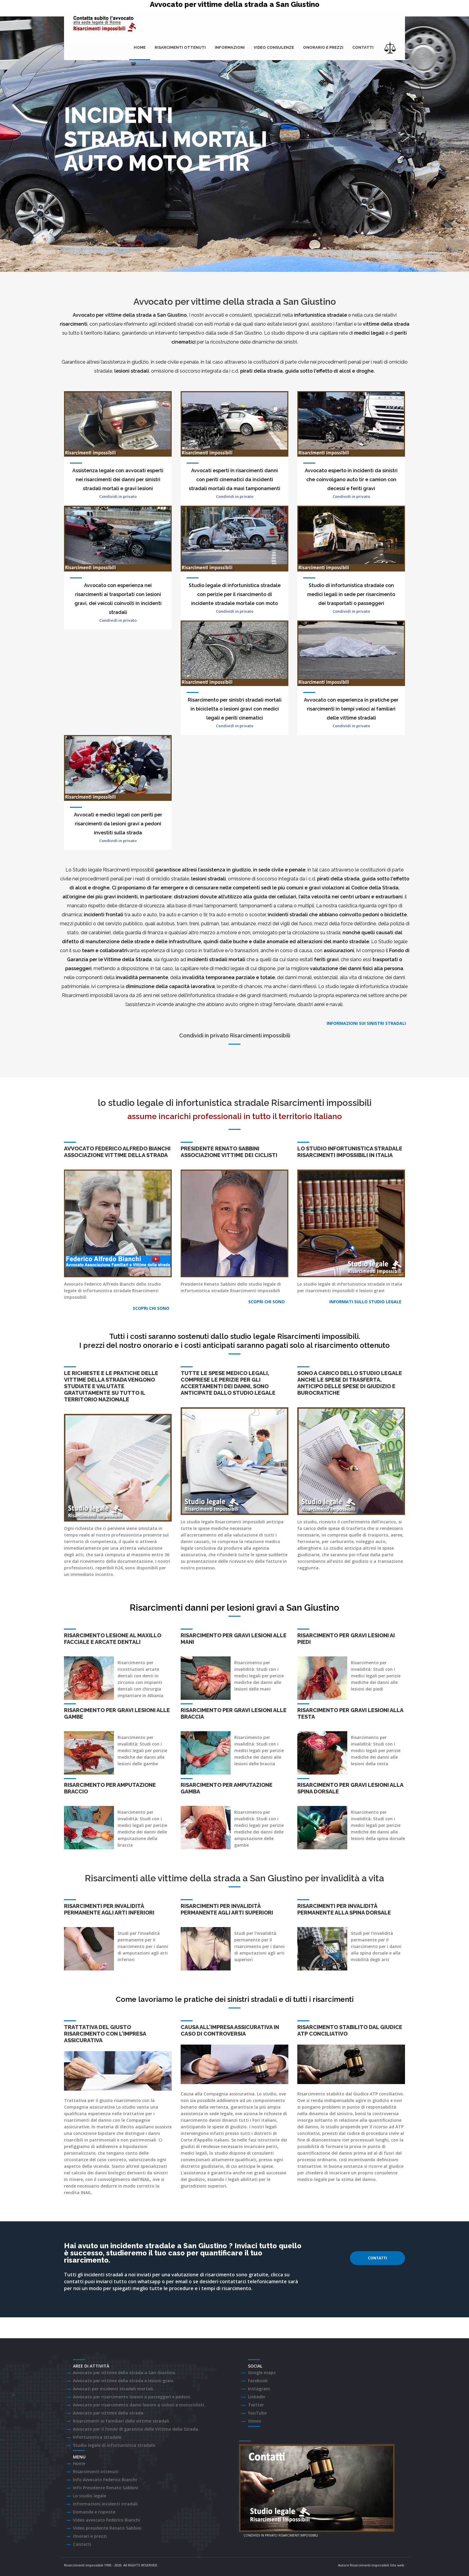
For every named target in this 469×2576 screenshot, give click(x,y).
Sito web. (397, 2565)
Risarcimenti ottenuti (180, 47)
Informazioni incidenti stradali (105, 2504)
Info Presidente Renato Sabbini (105, 2487)
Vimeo (254, 2421)
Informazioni (230, 47)
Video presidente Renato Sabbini (107, 2528)
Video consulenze (274, 47)
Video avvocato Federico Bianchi (106, 2520)
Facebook (258, 2380)
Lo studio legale (89, 2496)
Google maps (261, 2372)
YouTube (257, 2413)
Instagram (259, 2388)
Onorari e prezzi (90, 2536)
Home (140, 47)
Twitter (256, 2405)
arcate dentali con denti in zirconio (138, 1675)
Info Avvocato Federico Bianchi (105, 2479)
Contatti (363, 47)
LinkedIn (256, 2397)
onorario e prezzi (323, 47)
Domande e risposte (94, 2512)
